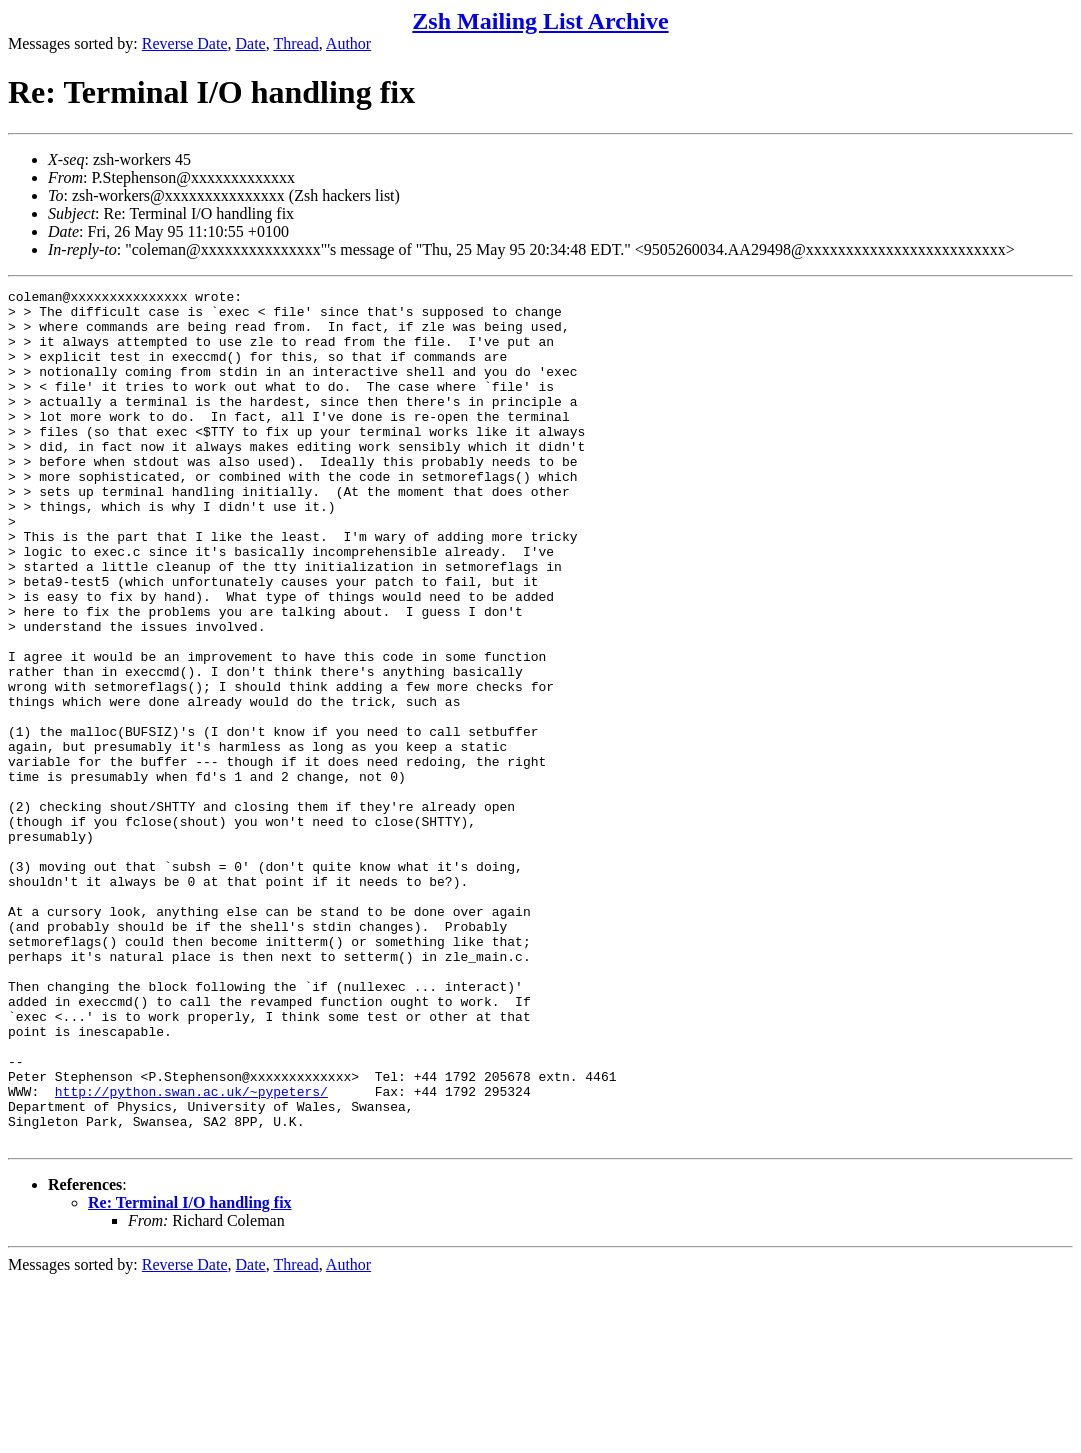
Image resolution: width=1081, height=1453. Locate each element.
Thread (295, 43)
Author (348, 43)
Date (251, 43)
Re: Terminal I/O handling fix (190, 1373)
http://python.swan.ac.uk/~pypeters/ (191, 1253)
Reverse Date (185, 43)
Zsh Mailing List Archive (540, 21)
